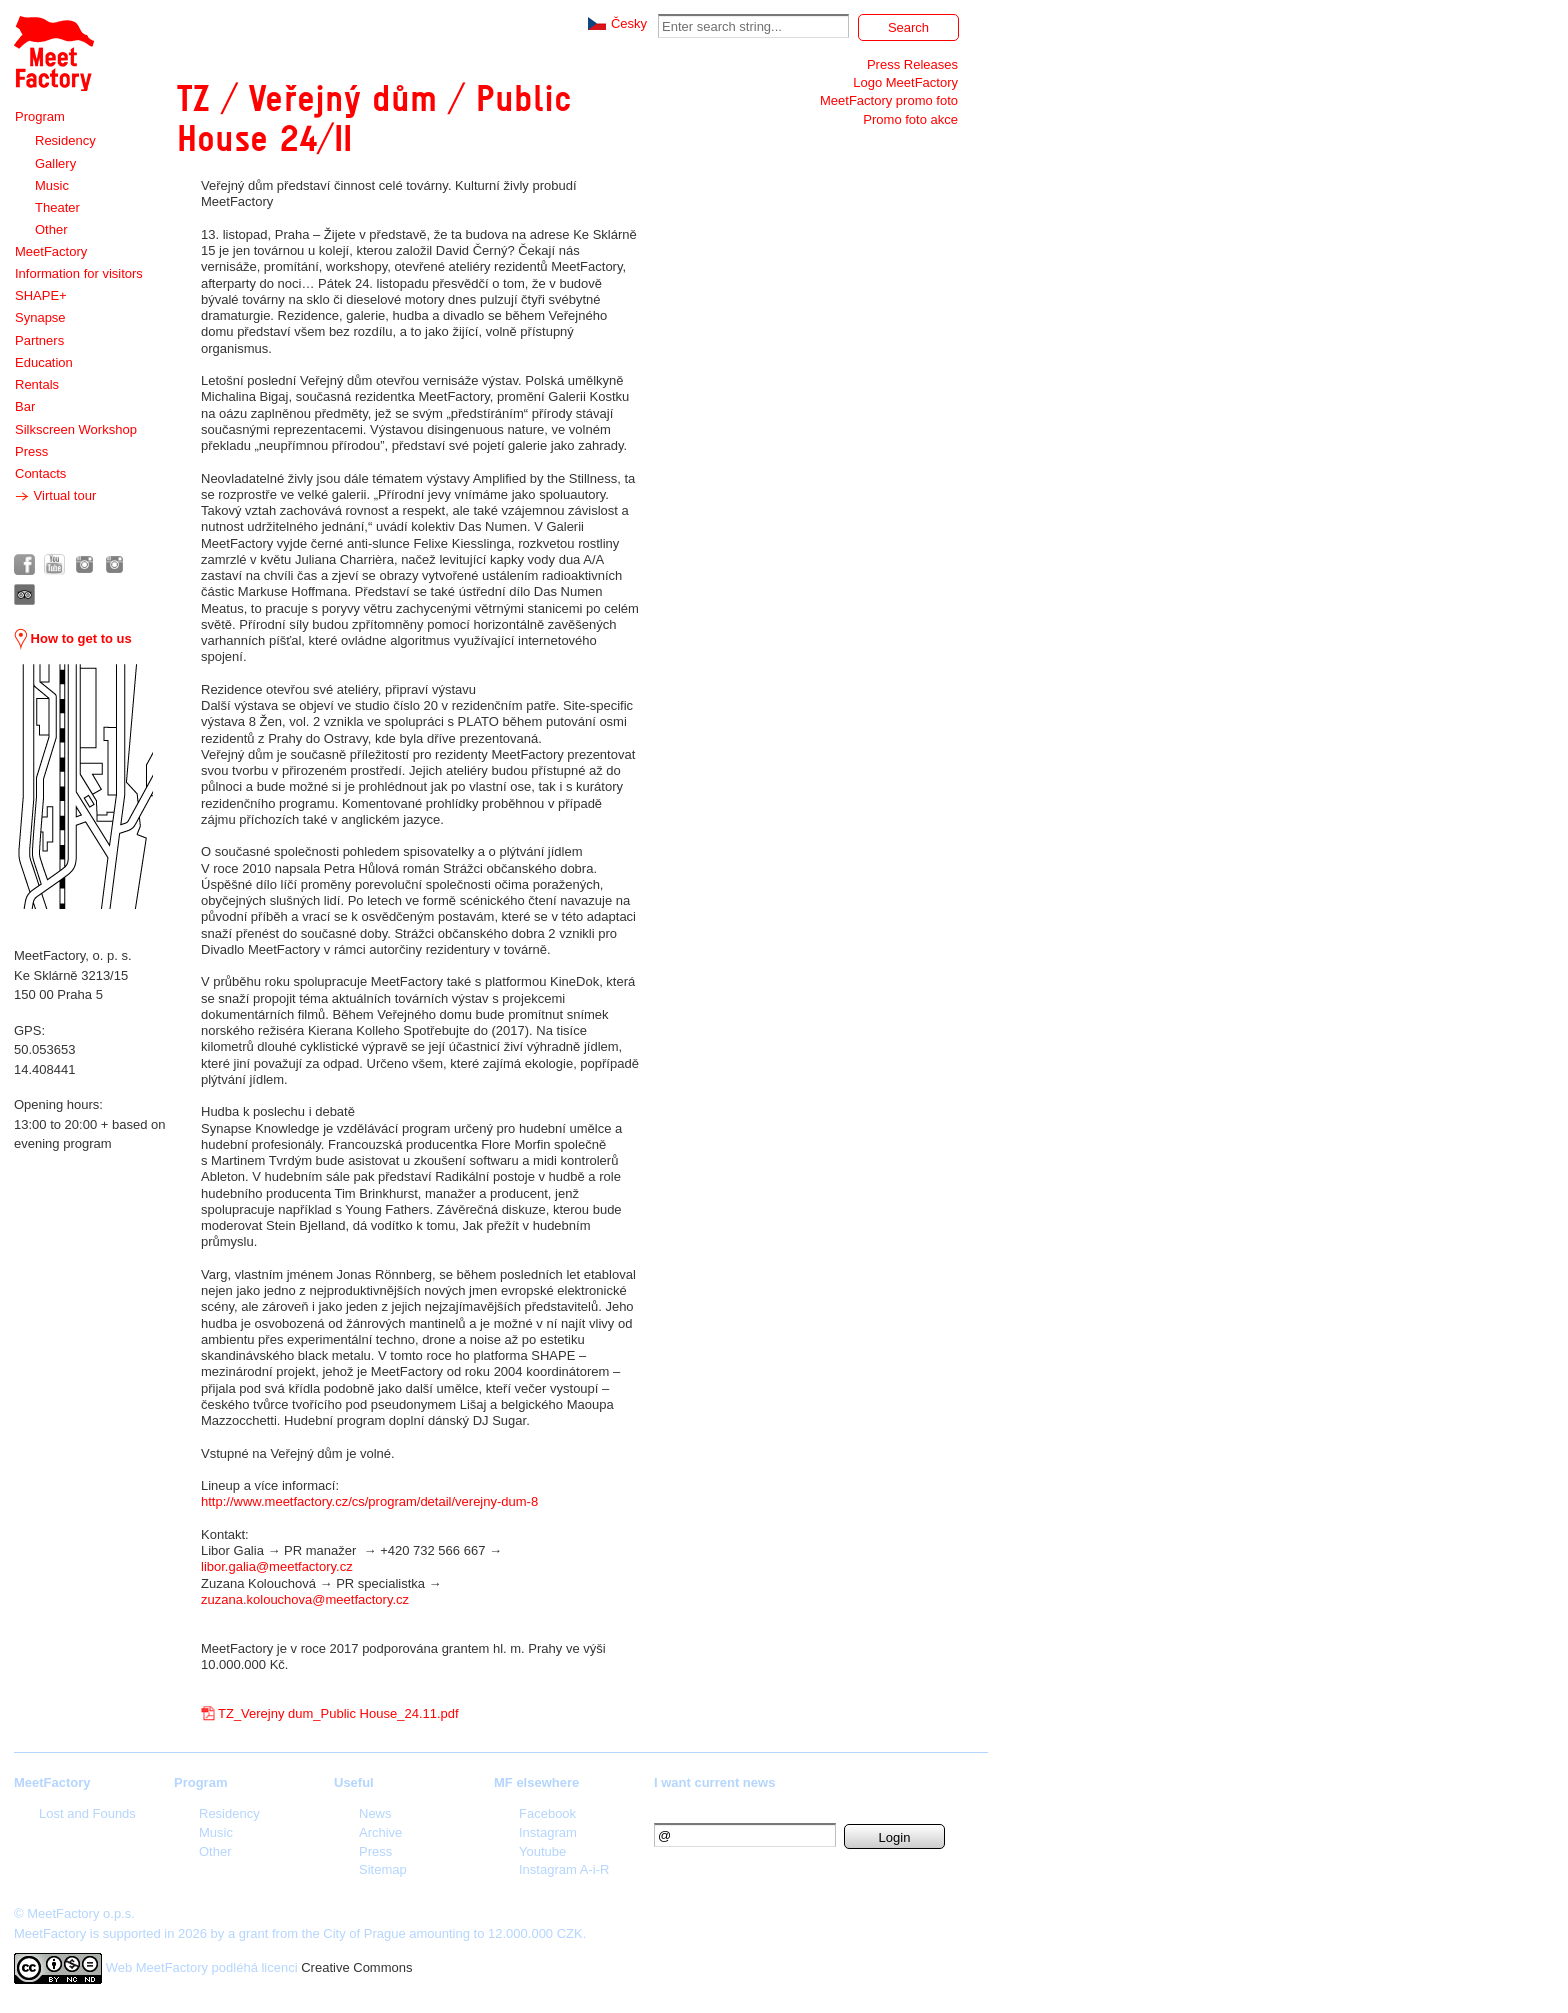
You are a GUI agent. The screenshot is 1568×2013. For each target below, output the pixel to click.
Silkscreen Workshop (76, 429)
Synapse (40, 317)
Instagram (548, 1832)
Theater (57, 207)
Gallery (55, 163)
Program (40, 116)
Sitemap (383, 1869)
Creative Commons (356, 1967)
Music (52, 185)
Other (51, 229)
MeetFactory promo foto (889, 100)
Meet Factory (54, 53)
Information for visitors (79, 273)
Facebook (547, 1813)
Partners (39, 340)
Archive (380, 1832)
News (375, 1813)
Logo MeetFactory (905, 82)
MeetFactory (51, 251)
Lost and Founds (87, 1813)
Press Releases (912, 64)
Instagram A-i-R (564, 1869)
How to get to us (73, 638)
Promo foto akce (910, 119)
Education (44, 362)
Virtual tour (55, 496)
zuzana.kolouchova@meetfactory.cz (305, 1599)
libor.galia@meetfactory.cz (277, 1566)
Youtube (542, 1851)
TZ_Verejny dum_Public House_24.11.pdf (338, 1713)
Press (31, 451)
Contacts (40, 473)
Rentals (37, 384)
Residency (65, 140)
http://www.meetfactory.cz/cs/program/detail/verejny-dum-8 (369, 1501)
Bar (25, 406)
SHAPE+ (41, 295)
